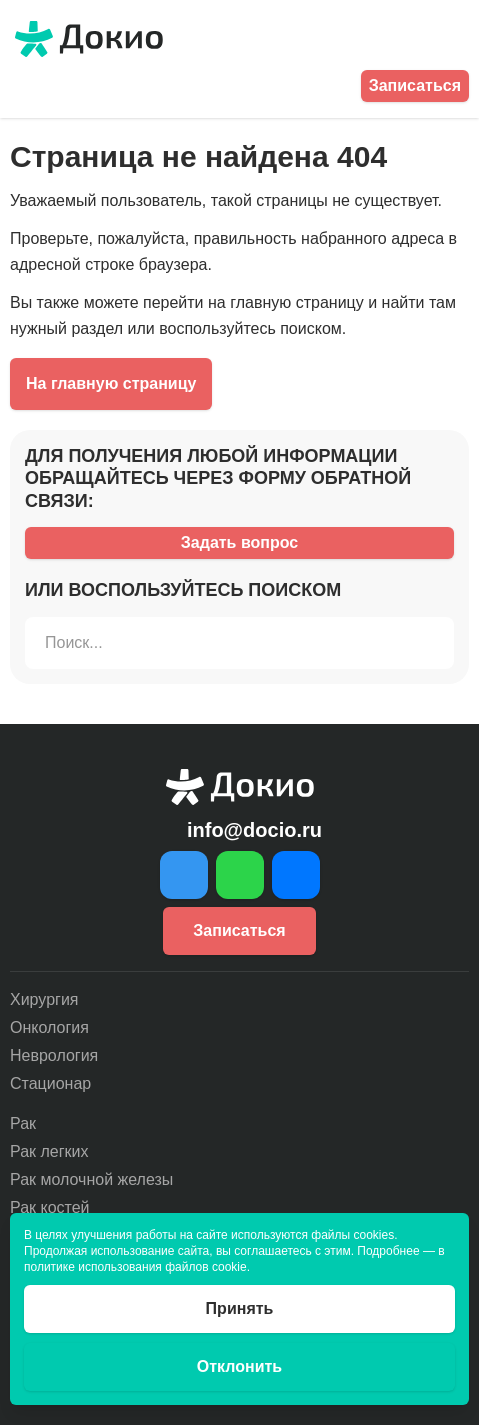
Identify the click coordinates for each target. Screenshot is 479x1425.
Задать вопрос (239, 542)
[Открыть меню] (457, 39)
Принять (240, 1308)
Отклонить (239, 1366)
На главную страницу (111, 383)
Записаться (415, 85)
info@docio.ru (254, 830)
